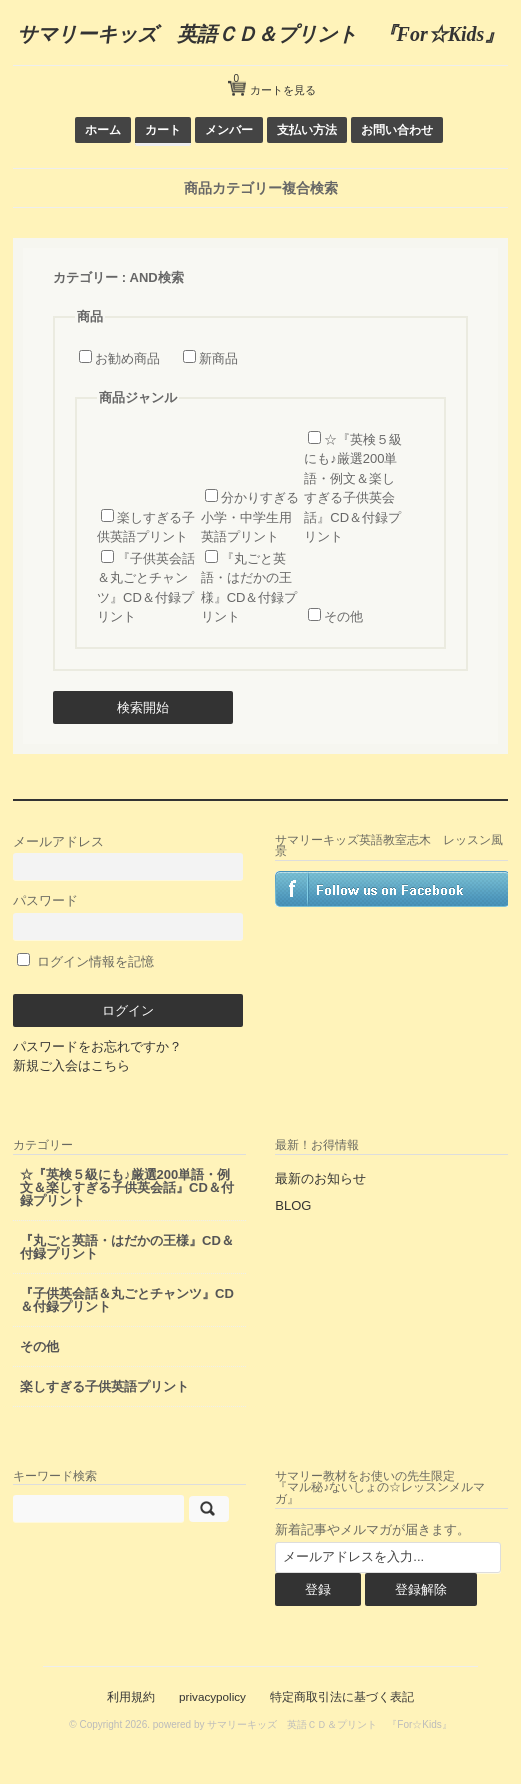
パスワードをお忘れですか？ (97, 1046)
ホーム (103, 129)
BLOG (293, 1205)
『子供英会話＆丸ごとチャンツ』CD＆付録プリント (127, 1300)
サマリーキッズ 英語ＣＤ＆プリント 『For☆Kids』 (261, 34)
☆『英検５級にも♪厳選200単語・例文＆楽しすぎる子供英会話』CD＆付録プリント (127, 1187)
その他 (343, 616)
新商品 (218, 358)
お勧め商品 (127, 358)
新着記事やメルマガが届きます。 (372, 1529)
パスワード (128, 916)
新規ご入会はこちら (71, 1065)
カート (163, 129)
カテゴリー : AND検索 (118, 277)
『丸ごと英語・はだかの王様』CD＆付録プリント (127, 1247)
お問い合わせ (397, 129)
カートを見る (275, 82)
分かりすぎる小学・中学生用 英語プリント (250, 517)
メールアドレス (128, 857)
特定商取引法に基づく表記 (342, 1696)
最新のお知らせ (320, 1178)
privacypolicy (212, 1696)
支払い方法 (307, 129)
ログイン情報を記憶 (85, 961)
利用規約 (131, 1696)
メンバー (229, 129)
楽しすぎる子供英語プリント (104, 1386)
